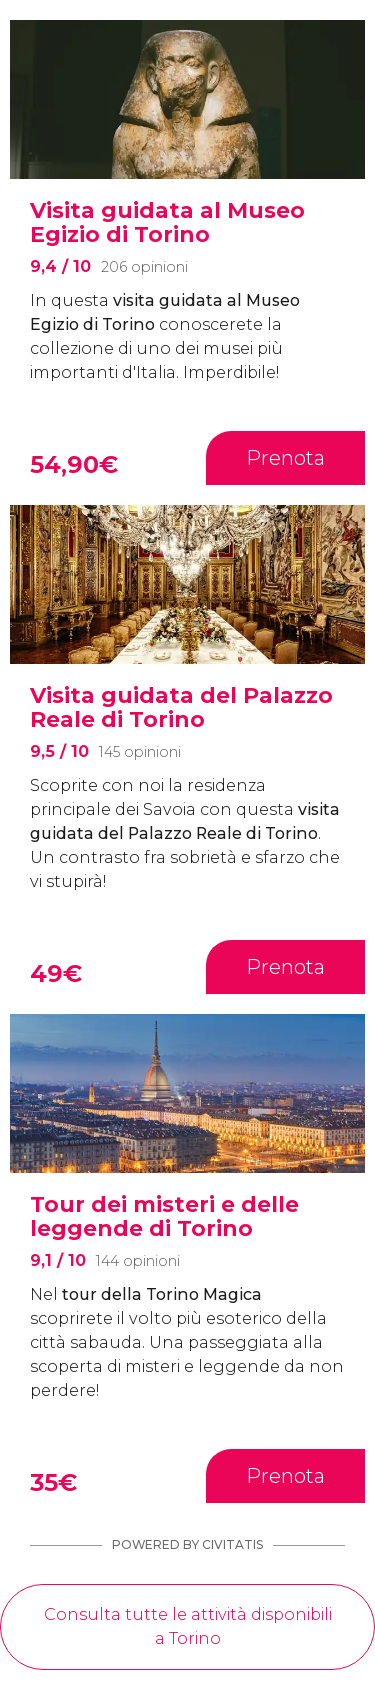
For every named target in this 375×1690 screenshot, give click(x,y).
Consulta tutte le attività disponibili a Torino (188, 1626)
